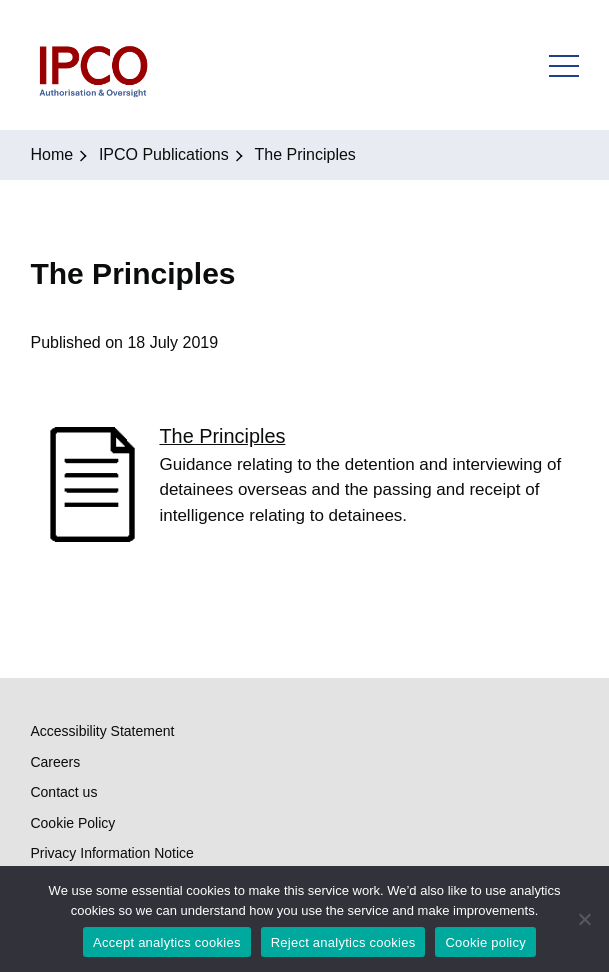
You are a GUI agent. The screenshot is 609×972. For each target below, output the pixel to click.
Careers (55, 762)
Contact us (63, 792)
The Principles (222, 436)
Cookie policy (485, 942)
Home (51, 154)
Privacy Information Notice (111, 853)
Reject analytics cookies (343, 942)
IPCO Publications (164, 154)
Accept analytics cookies (167, 942)
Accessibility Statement (102, 731)
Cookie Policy (72, 823)
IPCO (92, 65)
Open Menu (564, 65)
